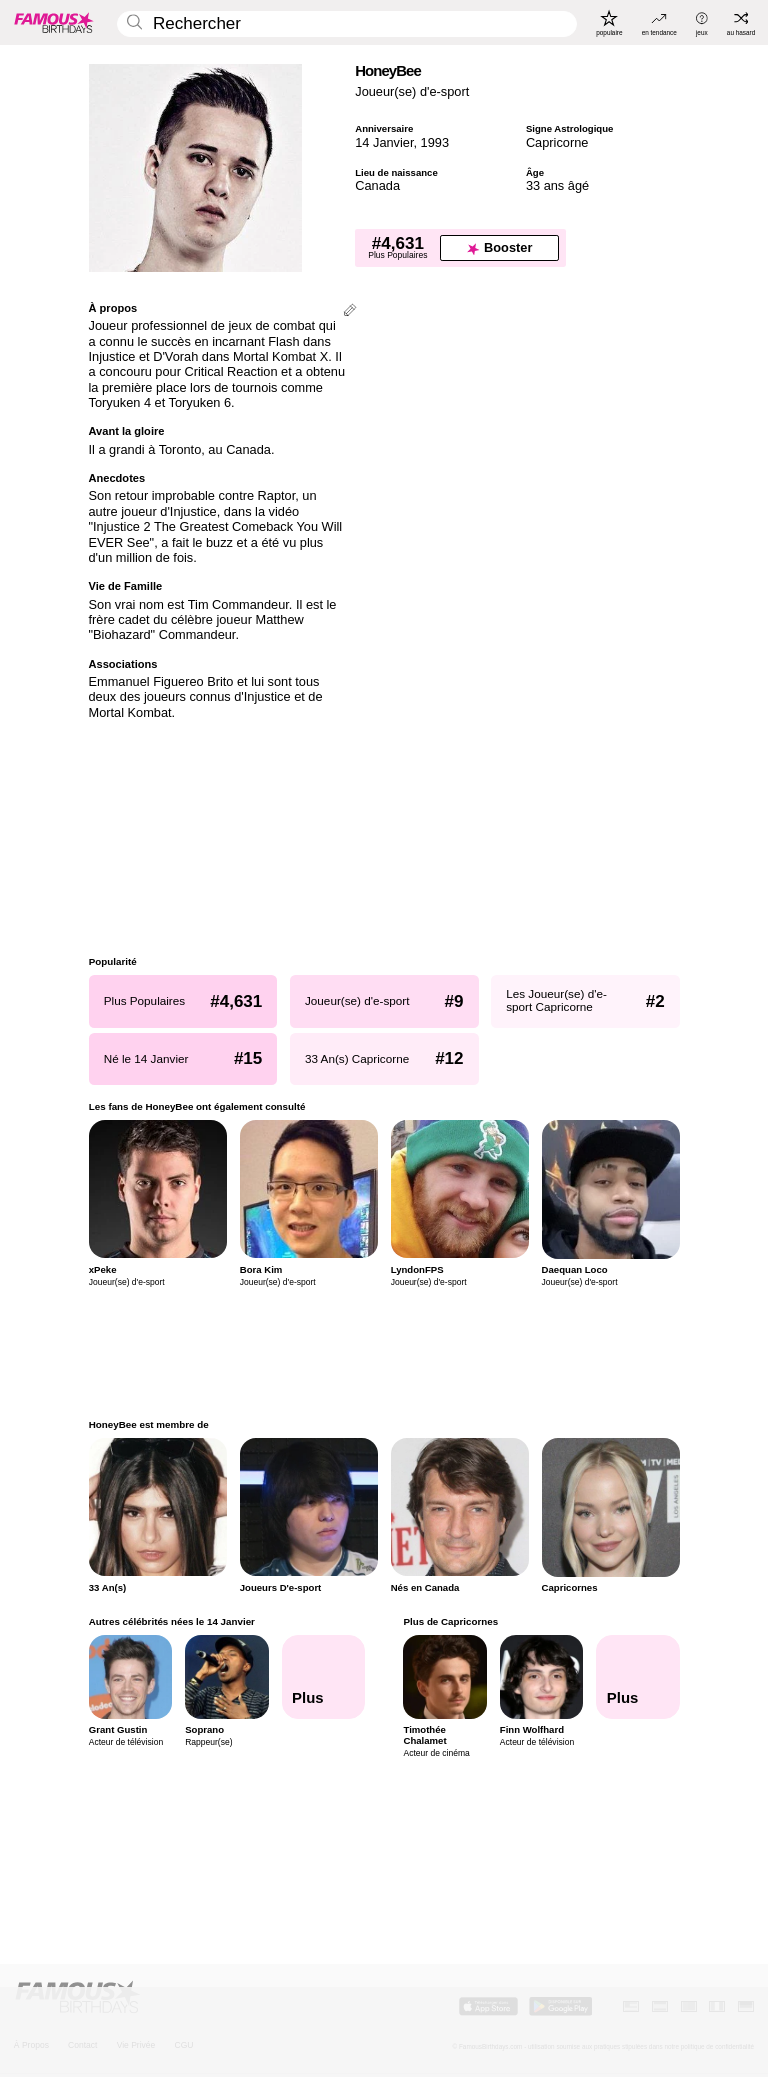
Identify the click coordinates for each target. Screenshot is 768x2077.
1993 (435, 142)
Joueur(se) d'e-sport (412, 91)
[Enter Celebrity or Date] (347, 24)
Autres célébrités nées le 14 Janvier (172, 1621)
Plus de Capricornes (450, 1621)
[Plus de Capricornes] (638, 1677)
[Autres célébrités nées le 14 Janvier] (323, 1677)
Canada (377, 185)
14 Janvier (384, 142)
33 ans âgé (557, 185)
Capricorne (557, 142)
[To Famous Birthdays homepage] (54, 22)
